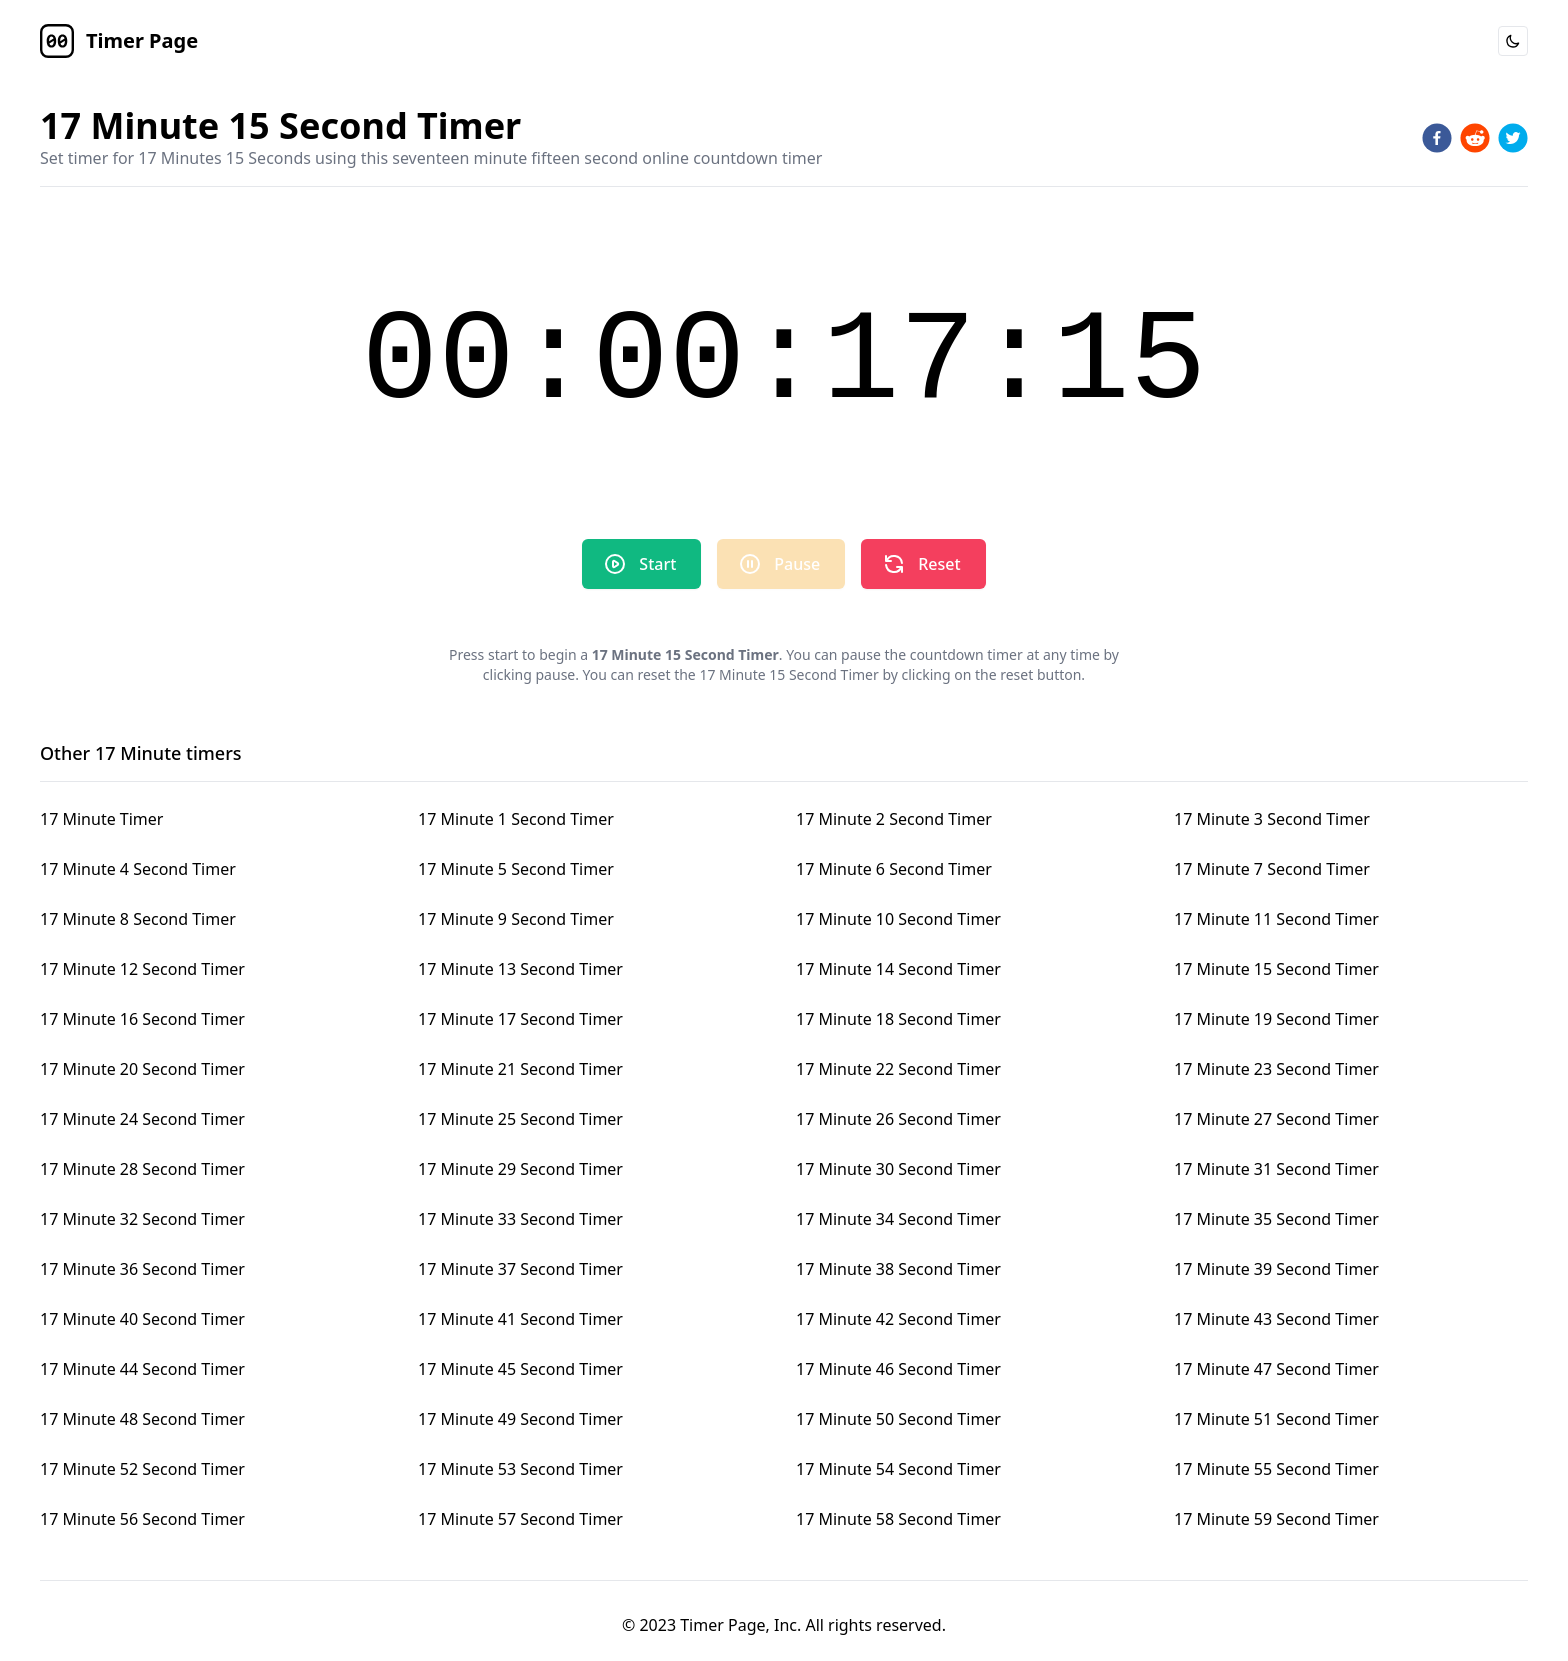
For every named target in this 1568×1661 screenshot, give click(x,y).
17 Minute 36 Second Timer (142, 1269)
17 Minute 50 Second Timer (898, 1419)
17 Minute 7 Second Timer (1272, 869)
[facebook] (1437, 138)
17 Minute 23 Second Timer (1276, 1069)
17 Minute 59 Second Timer (1276, 1519)
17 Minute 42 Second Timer (898, 1319)
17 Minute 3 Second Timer (1272, 819)
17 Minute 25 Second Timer (520, 1119)
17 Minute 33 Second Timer (520, 1219)
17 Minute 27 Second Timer (1276, 1119)
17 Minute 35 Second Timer (1276, 1219)
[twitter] (1513, 138)
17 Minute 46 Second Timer (898, 1369)
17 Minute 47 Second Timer (1276, 1369)
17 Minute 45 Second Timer (520, 1369)
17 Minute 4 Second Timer (138, 869)
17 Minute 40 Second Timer (142, 1319)
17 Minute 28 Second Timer (142, 1169)
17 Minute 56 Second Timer (142, 1519)
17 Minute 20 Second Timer (142, 1069)
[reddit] (1475, 138)
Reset (921, 564)
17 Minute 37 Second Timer (520, 1269)
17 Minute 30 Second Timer (898, 1169)
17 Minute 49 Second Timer (520, 1419)
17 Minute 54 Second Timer (898, 1469)
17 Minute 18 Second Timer (898, 1019)
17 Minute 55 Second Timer (1276, 1469)
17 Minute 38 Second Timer (898, 1269)
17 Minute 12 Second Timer (142, 969)
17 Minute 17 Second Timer (520, 1019)
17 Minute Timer (101, 819)
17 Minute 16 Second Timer (142, 1019)
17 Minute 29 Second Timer (520, 1169)
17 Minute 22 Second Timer (898, 1069)
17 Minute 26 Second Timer (898, 1119)
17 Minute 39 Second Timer (1276, 1269)
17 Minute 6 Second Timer (894, 869)
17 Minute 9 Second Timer (516, 919)
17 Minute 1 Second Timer (516, 819)
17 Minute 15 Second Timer (1276, 969)
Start (639, 564)
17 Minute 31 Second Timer (1276, 1169)
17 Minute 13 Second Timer (520, 969)
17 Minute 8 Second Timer (138, 919)
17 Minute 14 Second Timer (898, 969)
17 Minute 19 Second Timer (1276, 1019)
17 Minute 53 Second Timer (520, 1469)
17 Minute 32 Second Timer (142, 1219)
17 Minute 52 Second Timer (142, 1469)
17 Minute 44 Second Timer (142, 1369)
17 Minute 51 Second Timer (1276, 1419)
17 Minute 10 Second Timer (898, 919)
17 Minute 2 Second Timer (894, 819)
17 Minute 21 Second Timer (520, 1069)
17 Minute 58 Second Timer (898, 1519)
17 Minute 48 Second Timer (142, 1419)
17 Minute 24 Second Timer (142, 1119)
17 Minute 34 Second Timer (898, 1219)
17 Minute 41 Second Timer (520, 1319)
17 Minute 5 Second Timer (516, 869)
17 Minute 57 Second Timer (520, 1519)
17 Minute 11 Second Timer (1276, 919)
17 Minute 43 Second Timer (1276, 1319)
